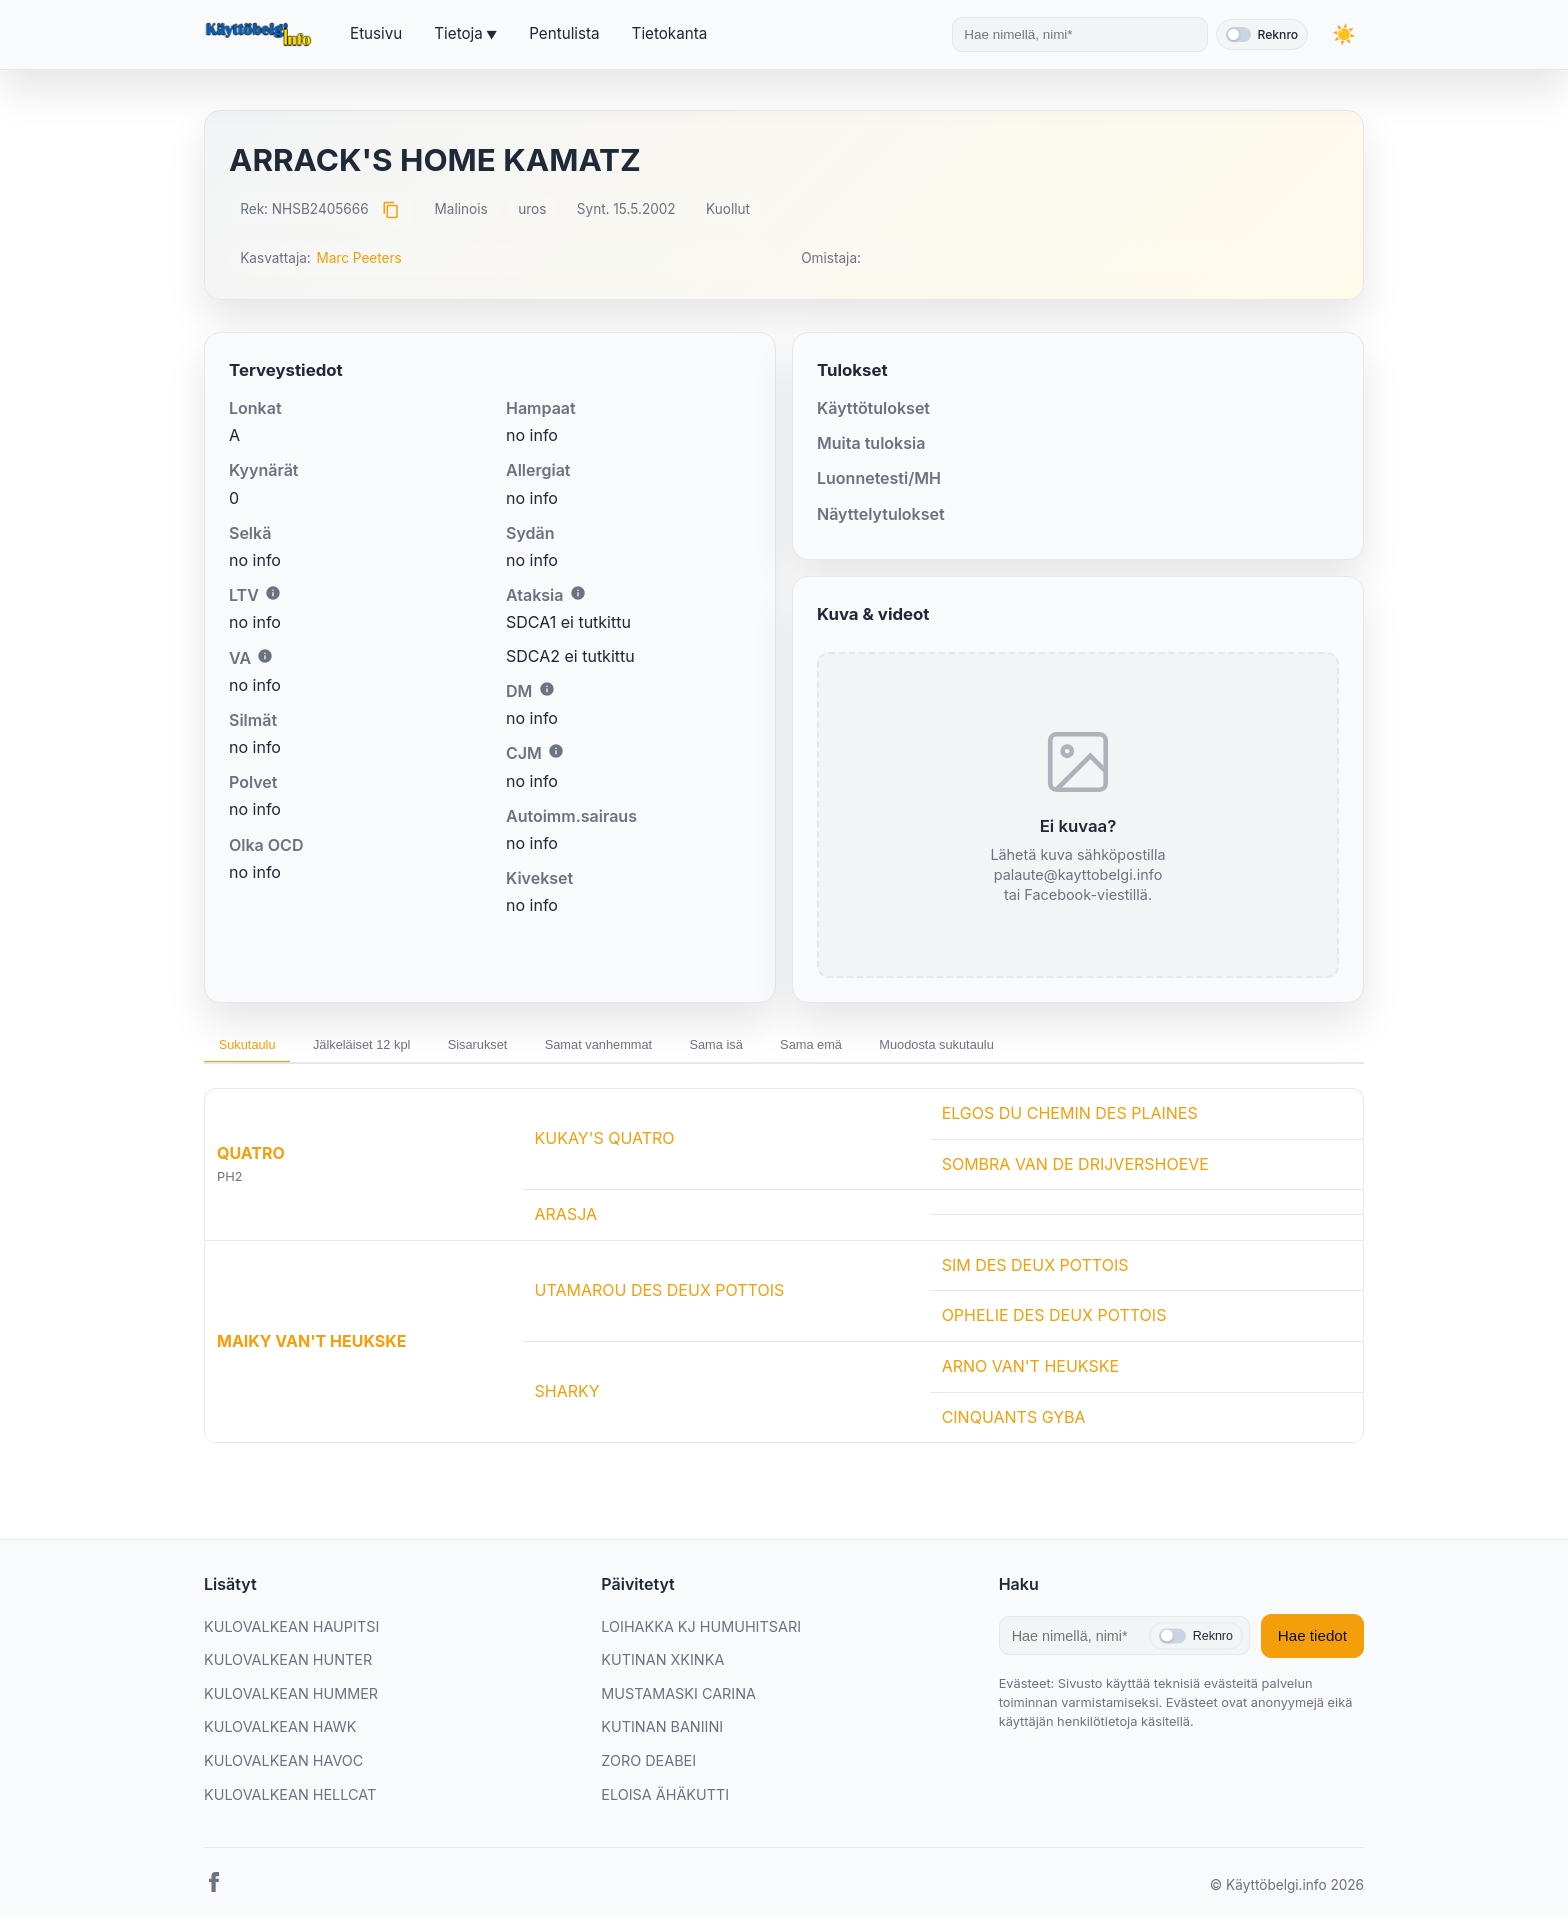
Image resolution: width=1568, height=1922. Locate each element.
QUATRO (251, 1160)
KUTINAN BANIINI (662, 1733)
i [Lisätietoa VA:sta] (265, 656)
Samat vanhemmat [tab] (669, 1047)
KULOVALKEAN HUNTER (288, 1666)
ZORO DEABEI (648, 1766)
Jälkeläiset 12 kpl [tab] (391, 1047)
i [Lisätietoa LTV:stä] (273, 593)
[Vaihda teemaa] (1344, 34)
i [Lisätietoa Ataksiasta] (578, 593)
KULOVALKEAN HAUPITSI (291, 1632)
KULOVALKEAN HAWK (280, 1733)
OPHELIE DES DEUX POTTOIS (1054, 1322)
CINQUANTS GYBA (1014, 1423)
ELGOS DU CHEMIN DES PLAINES (1070, 1119)
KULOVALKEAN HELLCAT (290, 1800)
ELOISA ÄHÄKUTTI (665, 1800)
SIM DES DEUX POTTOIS (1035, 1271)
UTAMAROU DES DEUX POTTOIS (660, 1296)
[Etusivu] (261, 35)
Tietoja (458, 33)
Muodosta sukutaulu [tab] (1067, 1047)
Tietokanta (670, 33)
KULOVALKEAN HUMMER (291, 1699)
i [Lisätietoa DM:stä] (547, 689)
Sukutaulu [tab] (256, 1047)
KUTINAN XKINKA (662, 1666)
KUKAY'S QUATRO (605, 1145)
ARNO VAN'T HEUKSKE (1030, 1372)
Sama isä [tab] (808, 1047)
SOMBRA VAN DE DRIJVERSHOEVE (1075, 1170)
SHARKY (567, 1398)
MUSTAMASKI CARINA (678, 1699)
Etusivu (376, 33)
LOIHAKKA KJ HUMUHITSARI (701, 1632)
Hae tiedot (1312, 1642)
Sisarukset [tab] (527, 1047)
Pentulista (564, 33)
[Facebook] (214, 1893)
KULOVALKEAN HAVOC (283, 1766)
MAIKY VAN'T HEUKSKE (312, 1347)
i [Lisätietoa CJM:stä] (556, 751)
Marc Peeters (358, 258)
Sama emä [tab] (921, 1047)
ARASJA (566, 1220)
